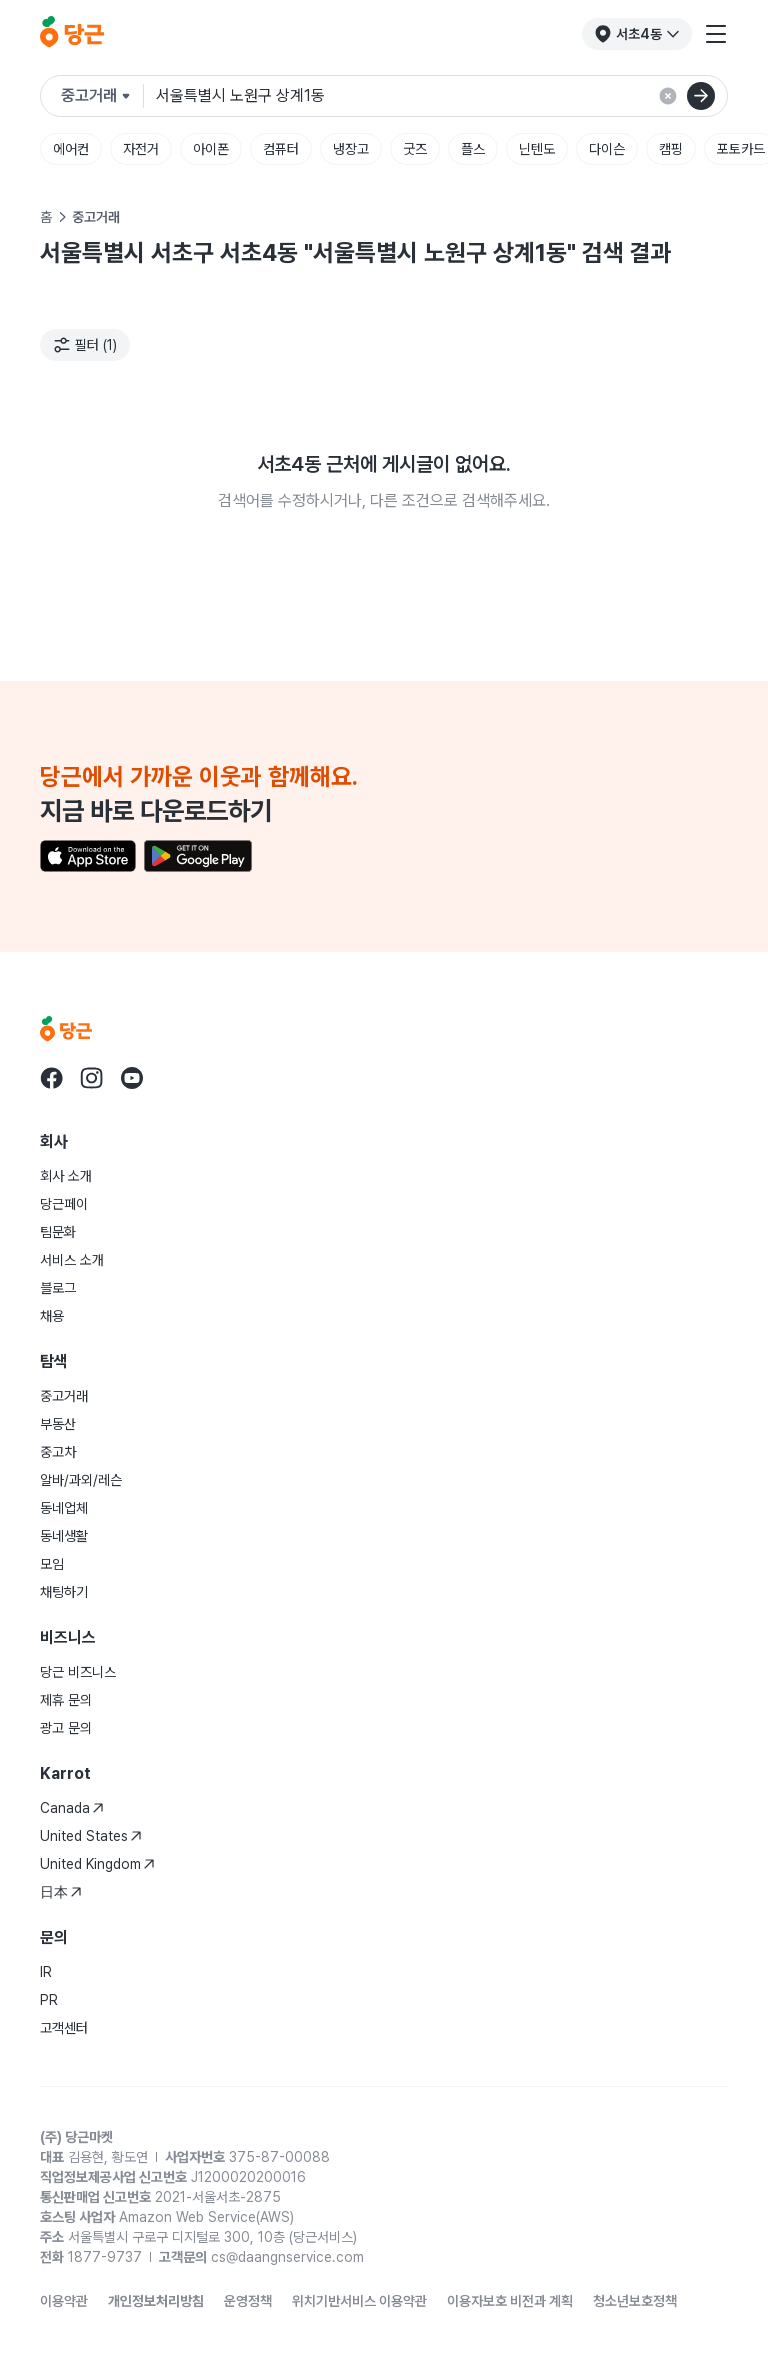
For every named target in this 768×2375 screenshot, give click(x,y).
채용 (52, 1316)
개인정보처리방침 (156, 2301)
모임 (52, 1564)
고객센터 (64, 2028)
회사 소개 (66, 1176)
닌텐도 (537, 149)
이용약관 (64, 2301)
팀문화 (58, 1232)
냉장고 (351, 149)
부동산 (58, 1424)
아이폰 (211, 149)
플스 (473, 149)
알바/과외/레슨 (81, 1480)
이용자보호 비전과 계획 (510, 2301)
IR (46, 1972)
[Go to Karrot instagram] (92, 1078)
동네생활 (64, 1536)
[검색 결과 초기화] (668, 96)
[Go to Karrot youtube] (132, 1078)
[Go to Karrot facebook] (52, 1078)
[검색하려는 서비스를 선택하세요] (102, 96)
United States (91, 1836)
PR (49, 2000)
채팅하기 (64, 1592)
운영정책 (248, 2301)
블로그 (58, 1288)
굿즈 (415, 149)
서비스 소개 (72, 1260)
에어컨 (71, 149)
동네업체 (64, 1508)
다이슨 (607, 149)
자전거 (141, 149)
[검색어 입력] (433, 96)
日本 (61, 1892)
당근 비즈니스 (78, 1672)
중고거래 (64, 1396)
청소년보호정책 (635, 2301)
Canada (72, 1808)
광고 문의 (66, 1728)
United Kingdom (97, 1864)
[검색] (701, 96)
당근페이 (64, 1204)
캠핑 (671, 149)
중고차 (58, 1452)
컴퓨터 (281, 149)
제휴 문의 (66, 1700)
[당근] (72, 34)
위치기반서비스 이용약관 (359, 2301)
